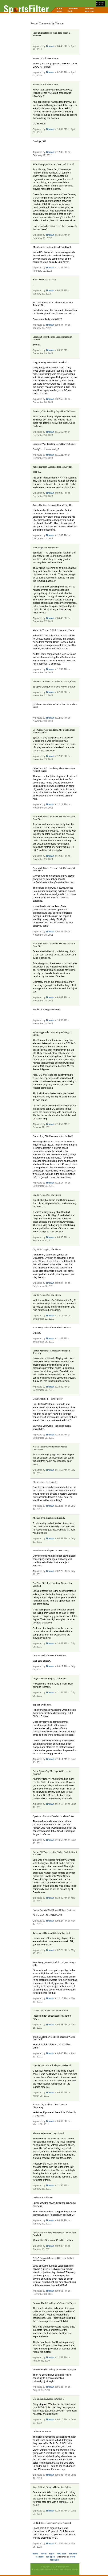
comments (73, 8)
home (59, 8)
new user (89, 11)
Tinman (50, 46)
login (70, 11)
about (59, 11)
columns (89, 8)
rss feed (39, 2557)
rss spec (50, 2557)
